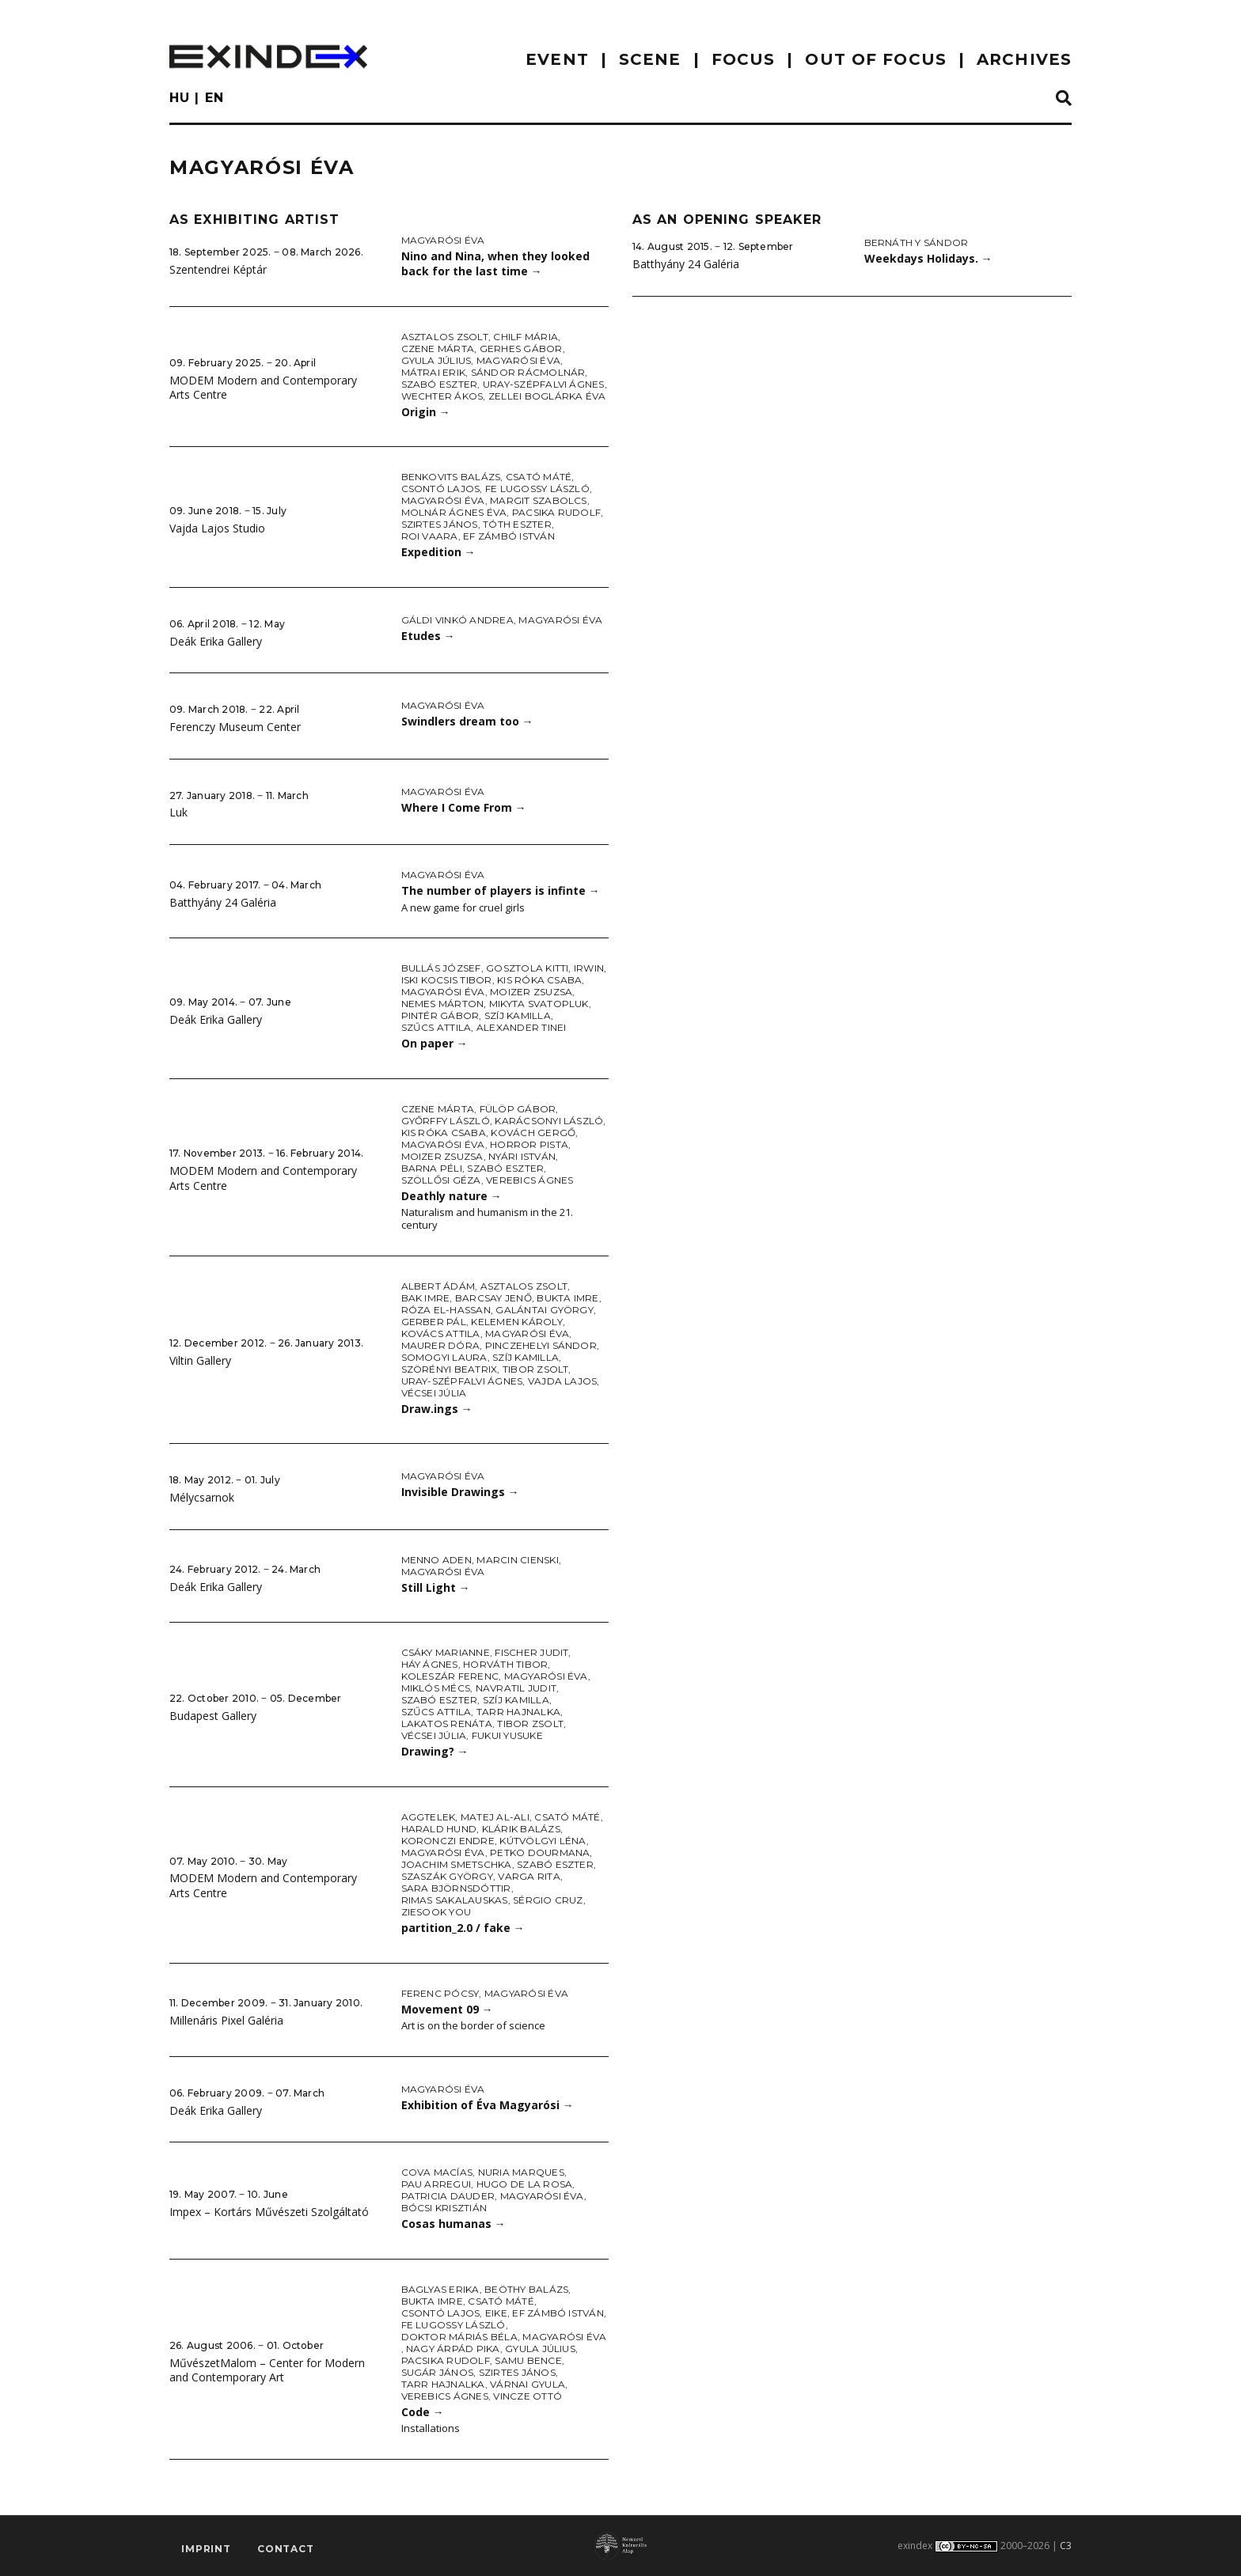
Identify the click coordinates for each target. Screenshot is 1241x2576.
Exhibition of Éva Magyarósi (487, 2104)
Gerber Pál (433, 1322)
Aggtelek (428, 1817)
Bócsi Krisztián (444, 2208)
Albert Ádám (438, 1286)
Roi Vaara (429, 536)
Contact (285, 2549)
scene (650, 59)
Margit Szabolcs (538, 500)
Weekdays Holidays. (928, 258)
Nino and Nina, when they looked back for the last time (495, 263)
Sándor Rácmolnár (528, 372)
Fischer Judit (531, 1652)
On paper (434, 1043)
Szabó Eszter (439, 384)
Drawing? (435, 1751)
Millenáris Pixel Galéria (226, 2020)
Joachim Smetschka (456, 1864)
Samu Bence (528, 2360)
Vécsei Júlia (434, 1393)
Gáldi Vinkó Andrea (457, 620)
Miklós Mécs (436, 1688)
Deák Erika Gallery (215, 641)
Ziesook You (436, 1912)
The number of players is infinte (500, 890)
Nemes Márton (442, 1004)
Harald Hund (439, 1829)
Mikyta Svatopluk (539, 1004)
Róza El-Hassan (446, 1310)
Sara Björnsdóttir (456, 1888)
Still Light (435, 1587)
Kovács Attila (440, 1333)
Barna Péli (431, 1168)
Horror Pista (529, 1144)
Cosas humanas (453, 2223)
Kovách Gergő (533, 1132)
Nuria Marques (521, 2172)
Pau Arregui (436, 2184)
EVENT (557, 59)
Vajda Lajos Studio (217, 528)
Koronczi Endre (448, 1841)
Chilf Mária (525, 337)
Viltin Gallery (200, 1360)
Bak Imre (425, 1298)
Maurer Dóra (440, 1345)
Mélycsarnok (201, 1497)
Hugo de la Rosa (524, 2184)
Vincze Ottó (527, 2396)
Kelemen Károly (516, 1322)
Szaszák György (447, 1876)
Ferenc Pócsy (440, 1993)
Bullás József (441, 968)
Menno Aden (436, 1560)
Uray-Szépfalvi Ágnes (544, 384)
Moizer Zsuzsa (531, 992)
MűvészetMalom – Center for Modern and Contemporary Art (267, 2370)
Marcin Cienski (517, 1560)
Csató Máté (538, 477)
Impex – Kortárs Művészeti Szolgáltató (269, 2211)
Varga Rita (529, 1876)
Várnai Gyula (527, 2384)
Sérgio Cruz (548, 1900)
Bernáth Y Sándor (916, 242)
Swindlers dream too (467, 721)
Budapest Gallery (212, 1715)
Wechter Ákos (442, 396)
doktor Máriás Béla (459, 2337)
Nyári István (522, 1156)
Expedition (438, 551)
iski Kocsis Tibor (446, 980)
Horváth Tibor (505, 1664)
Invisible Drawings (460, 1491)
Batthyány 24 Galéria (222, 902)
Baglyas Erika (440, 2289)
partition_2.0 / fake (463, 1927)
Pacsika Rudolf (556, 512)
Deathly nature (451, 1195)
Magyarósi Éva (443, 240)
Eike (496, 2313)
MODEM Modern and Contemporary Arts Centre (263, 388)
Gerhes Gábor (521, 348)
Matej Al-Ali (495, 1817)
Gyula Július (436, 360)
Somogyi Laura (444, 1357)
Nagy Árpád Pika (453, 2348)
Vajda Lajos (563, 1381)
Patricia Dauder (448, 2196)
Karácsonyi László (549, 1121)
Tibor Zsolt (536, 1369)
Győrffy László (445, 1121)
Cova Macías (437, 2172)
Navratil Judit (516, 1688)
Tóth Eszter (517, 524)
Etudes (428, 635)
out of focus (875, 59)
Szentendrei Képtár (218, 269)
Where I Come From (463, 807)
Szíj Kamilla (517, 1015)
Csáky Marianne (445, 1652)
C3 (1066, 2545)
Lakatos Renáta (446, 1723)
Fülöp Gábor (518, 1109)
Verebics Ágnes (529, 1180)
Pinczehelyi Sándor (541, 1345)
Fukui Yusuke (507, 1735)
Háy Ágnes (429, 1664)
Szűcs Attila (436, 1027)
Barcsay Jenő (493, 1298)
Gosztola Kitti (527, 968)
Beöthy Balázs (526, 2289)
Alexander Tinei (521, 1027)
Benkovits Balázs (451, 477)
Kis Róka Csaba (539, 980)
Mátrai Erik (433, 372)
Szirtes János (439, 524)
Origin (425, 411)
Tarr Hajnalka (518, 1712)
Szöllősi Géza (441, 1180)
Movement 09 (447, 2009)
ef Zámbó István (509, 536)
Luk (178, 812)
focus (744, 59)
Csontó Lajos (440, 488)
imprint (206, 2549)
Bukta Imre (567, 1298)
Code (422, 2411)
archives (1024, 59)
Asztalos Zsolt (444, 337)
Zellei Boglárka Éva (547, 396)
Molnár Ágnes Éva (454, 512)
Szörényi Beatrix (449, 1369)
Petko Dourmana (540, 1852)
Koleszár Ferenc (450, 1676)
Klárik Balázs (521, 1829)
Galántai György (544, 1310)
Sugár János (437, 2372)
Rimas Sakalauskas (454, 1900)
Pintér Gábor (440, 1015)
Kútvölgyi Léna (542, 1841)
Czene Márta (438, 348)
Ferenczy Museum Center (235, 726)
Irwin (589, 968)
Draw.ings (436, 1408)
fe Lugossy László (537, 488)
